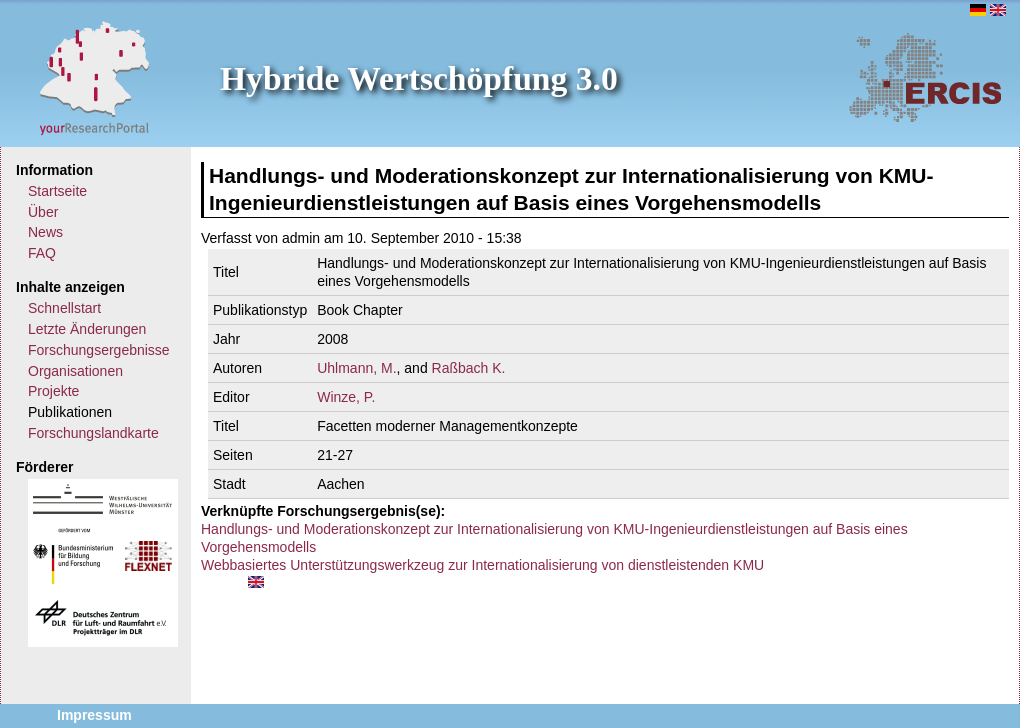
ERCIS (925, 77)
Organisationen (75, 371)
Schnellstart (64, 308)
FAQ (42, 253)
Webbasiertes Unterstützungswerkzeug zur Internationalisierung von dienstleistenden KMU (482, 565)
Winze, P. (346, 397)
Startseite (57, 191)
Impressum (94, 715)
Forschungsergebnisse (99, 350)
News (45, 232)
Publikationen (70, 412)
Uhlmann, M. (356, 368)
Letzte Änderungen (87, 329)
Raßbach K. (469, 368)
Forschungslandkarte (93, 433)
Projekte (53, 391)
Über (43, 212)
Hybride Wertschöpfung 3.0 (419, 78)
